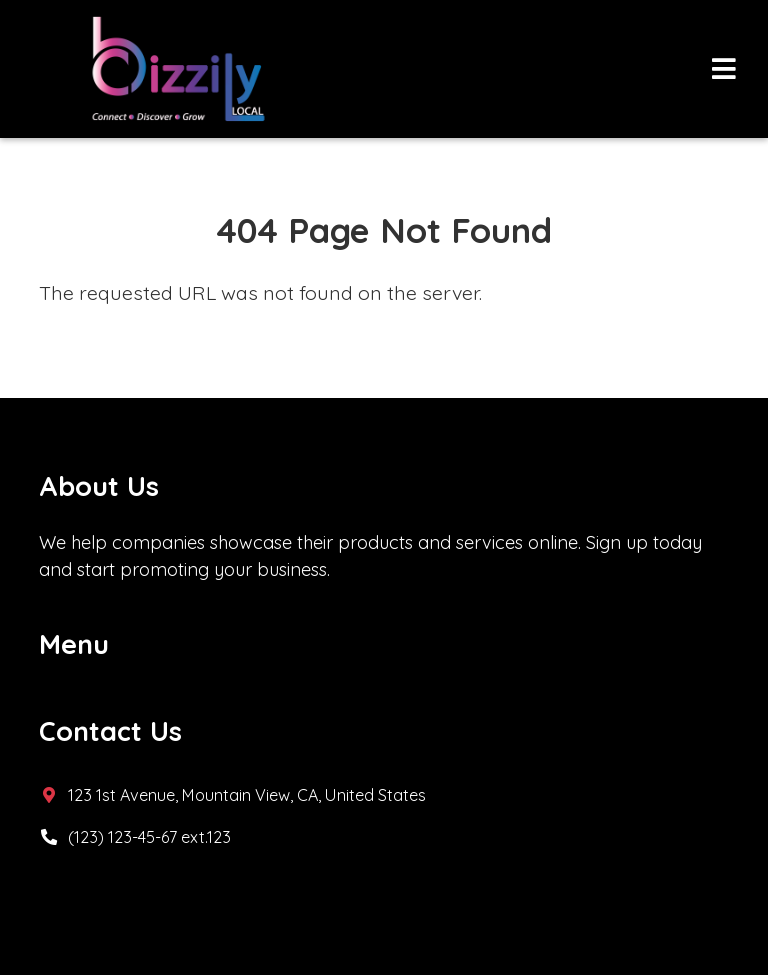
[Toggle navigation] (723, 69)
